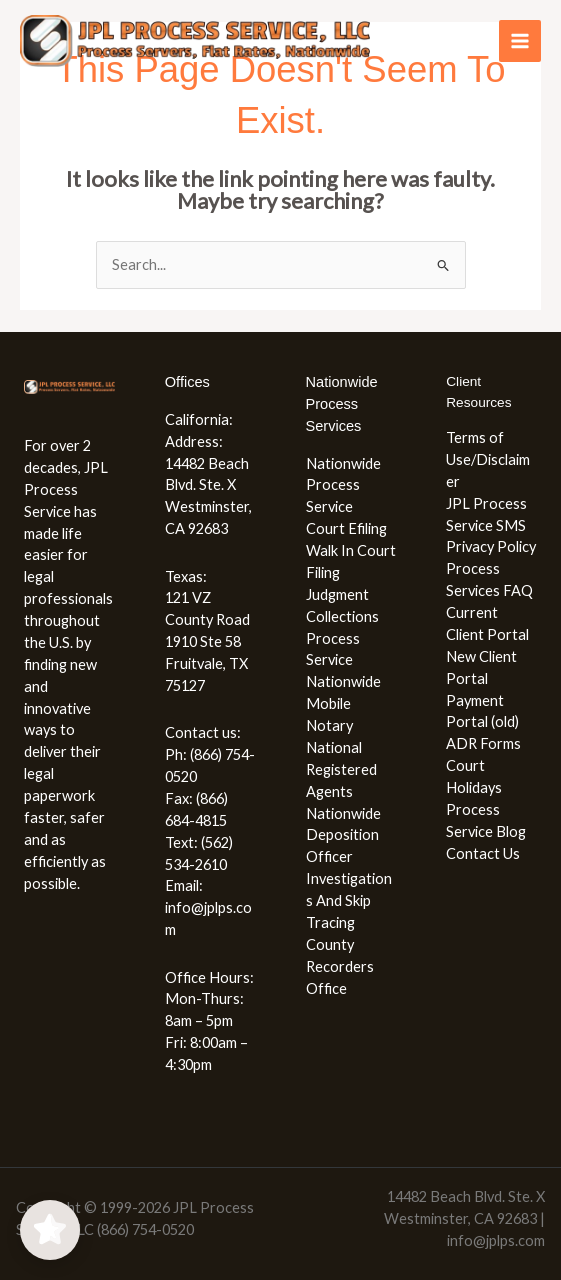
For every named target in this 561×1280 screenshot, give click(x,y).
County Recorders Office (340, 966)
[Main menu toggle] (520, 41)
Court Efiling (346, 528)
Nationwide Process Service (343, 485)
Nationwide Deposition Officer (343, 835)
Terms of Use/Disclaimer (488, 459)
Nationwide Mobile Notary (343, 703)
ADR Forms (483, 743)
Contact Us (483, 853)
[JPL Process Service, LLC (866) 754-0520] (195, 41)
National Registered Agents (341, 769)
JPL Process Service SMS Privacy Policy (491, 525)
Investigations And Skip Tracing (349, 900)
